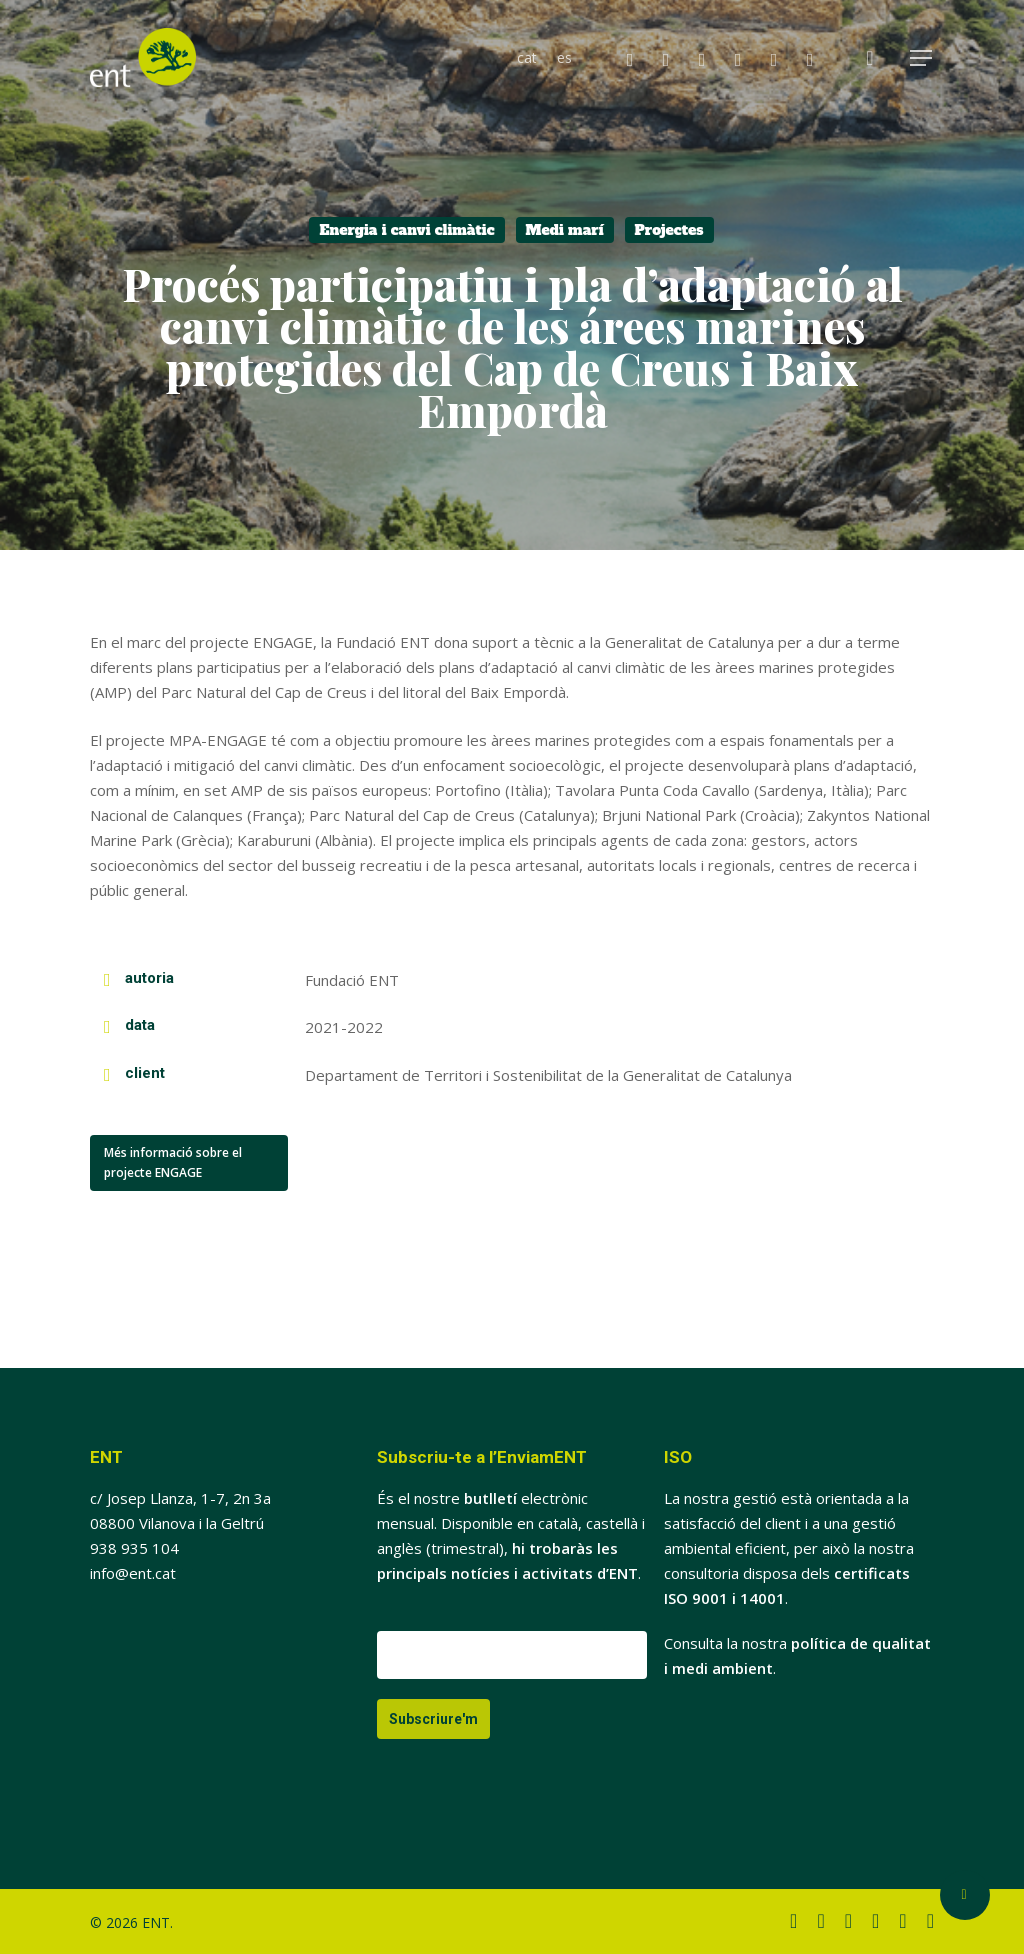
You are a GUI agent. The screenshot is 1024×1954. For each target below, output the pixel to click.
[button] (922, 58)
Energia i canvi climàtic (406, 230)
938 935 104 (134, 1548)
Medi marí (565, 230)
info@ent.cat (133, 1573)
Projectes (669, 230)
